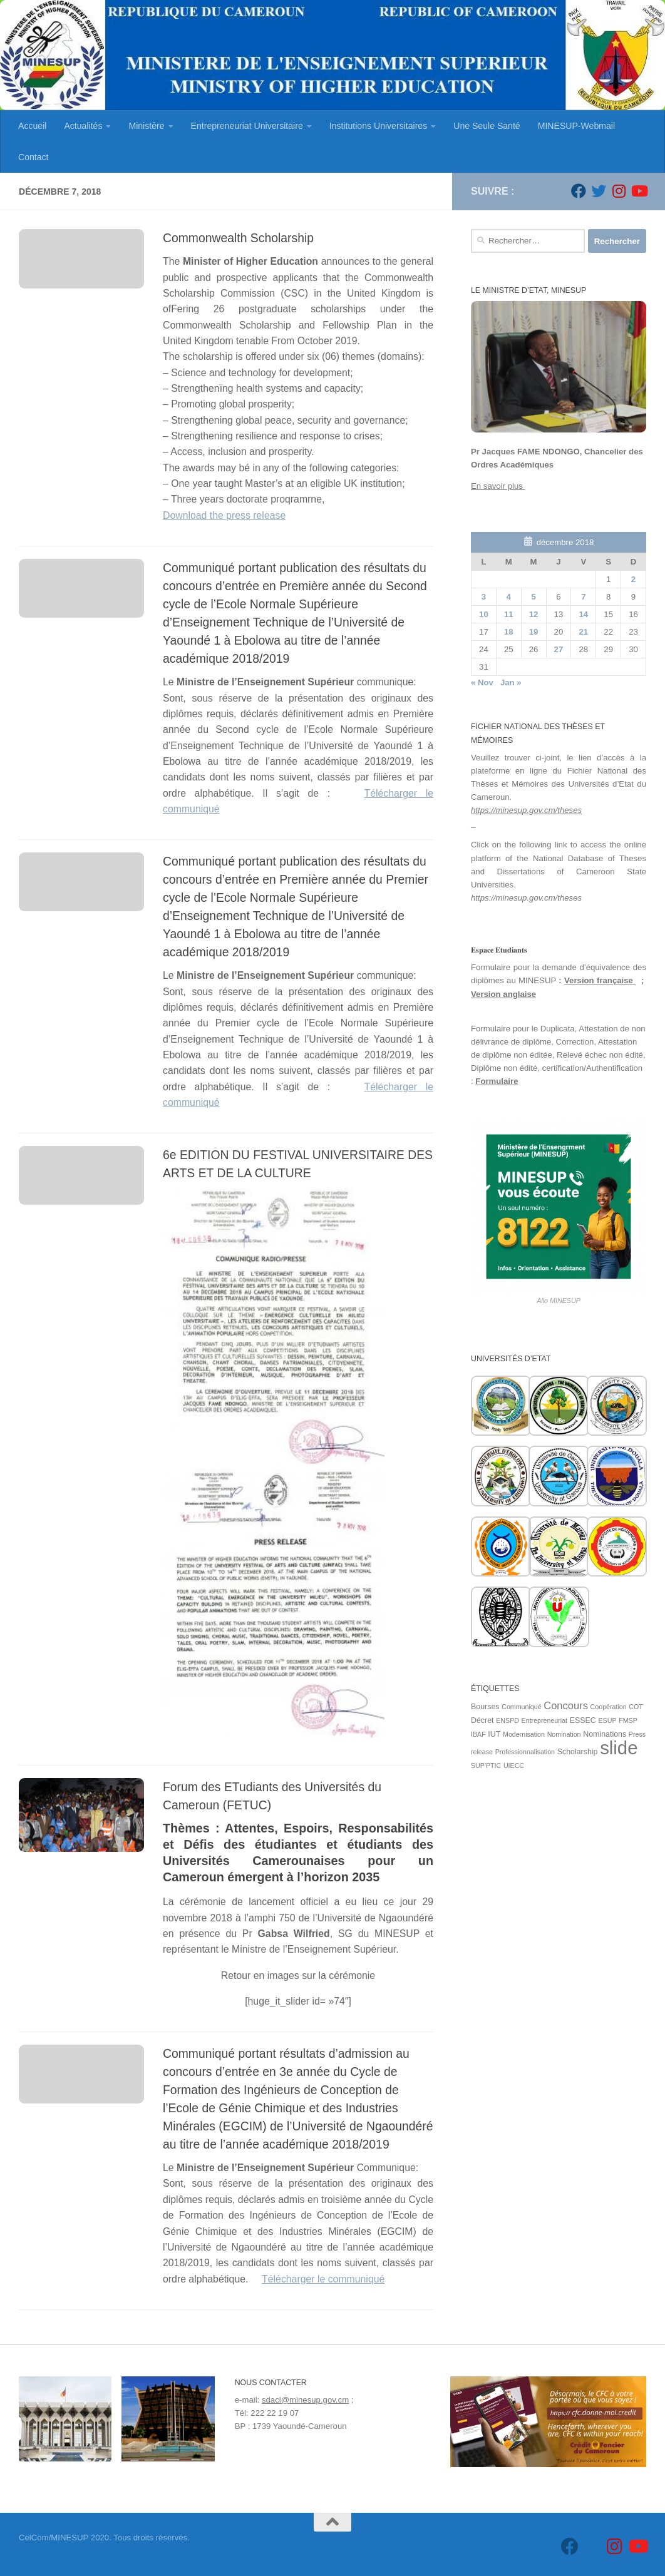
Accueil (32, 126)
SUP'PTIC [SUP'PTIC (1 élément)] (486, 1765)
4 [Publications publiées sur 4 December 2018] (509, 596)
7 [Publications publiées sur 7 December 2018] (583, 596)
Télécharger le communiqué (323, 2279)
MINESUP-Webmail (576, 126)
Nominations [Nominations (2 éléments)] (604, 1734)
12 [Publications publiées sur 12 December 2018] (534, 614)
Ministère (146, 126)
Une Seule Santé (486, 126)
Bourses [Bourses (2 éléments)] (485, 1706)
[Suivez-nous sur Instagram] (618, 190)
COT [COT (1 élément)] (636, 1706)
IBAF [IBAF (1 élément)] (478, 1734)
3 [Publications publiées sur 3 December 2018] (484, 596)
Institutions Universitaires (378, 126)
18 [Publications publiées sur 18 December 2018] (508, 631)
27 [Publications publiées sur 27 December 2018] (559, 649)
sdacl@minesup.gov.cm (305, 2400)
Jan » (511, 682)
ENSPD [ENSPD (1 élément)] (507, 1720)
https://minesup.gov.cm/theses (526, 810)
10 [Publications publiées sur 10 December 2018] (483, 614)
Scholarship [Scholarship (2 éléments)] (577, 1751)
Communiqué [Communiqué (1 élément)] (521, 1706)
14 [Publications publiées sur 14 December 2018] (583, 614)
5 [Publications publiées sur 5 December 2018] (533, 596)
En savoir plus (498, 486)
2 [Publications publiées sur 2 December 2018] (633, 579)
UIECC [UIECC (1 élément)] (513, 1765)
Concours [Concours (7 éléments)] (566, 1706)
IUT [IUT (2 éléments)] (494, 1734)
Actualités (83, 126)
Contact (33, 157)
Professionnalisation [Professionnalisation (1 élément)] (525, 1752)
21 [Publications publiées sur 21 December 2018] (583, 631)
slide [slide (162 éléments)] (618, 1747)
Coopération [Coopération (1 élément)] (608, 1706)
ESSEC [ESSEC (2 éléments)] (583, 1720)
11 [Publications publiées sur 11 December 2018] (508, 614)
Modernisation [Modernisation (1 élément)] (524, 1734)
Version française (600, 980)
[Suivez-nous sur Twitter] (598, 190)
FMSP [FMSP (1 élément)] (628, 1720)
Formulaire (496, 1081)
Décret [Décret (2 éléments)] (482, 1720)
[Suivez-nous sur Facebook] (578, 190)
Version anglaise (503, 994)
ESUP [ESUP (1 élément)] (607, 1720)
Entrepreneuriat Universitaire (247, 126)
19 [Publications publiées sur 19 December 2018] (534, 631)
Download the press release (224, 515)
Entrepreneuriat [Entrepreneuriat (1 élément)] (544, 1720)
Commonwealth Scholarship (238, 238)
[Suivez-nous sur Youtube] (638, 190)
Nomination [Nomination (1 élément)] (564, 1734)
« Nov (482, 682)
